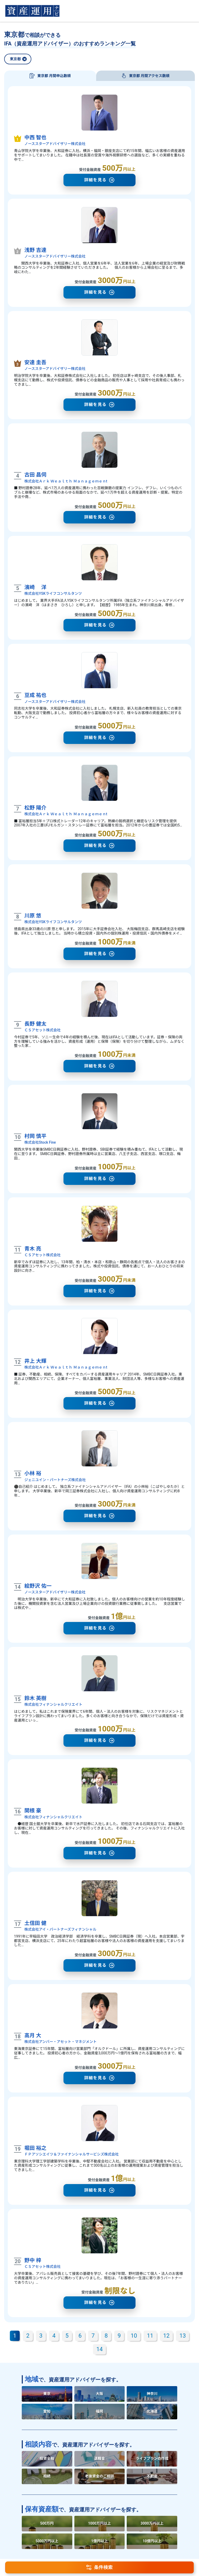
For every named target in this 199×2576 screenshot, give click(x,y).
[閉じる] (24, 60)
